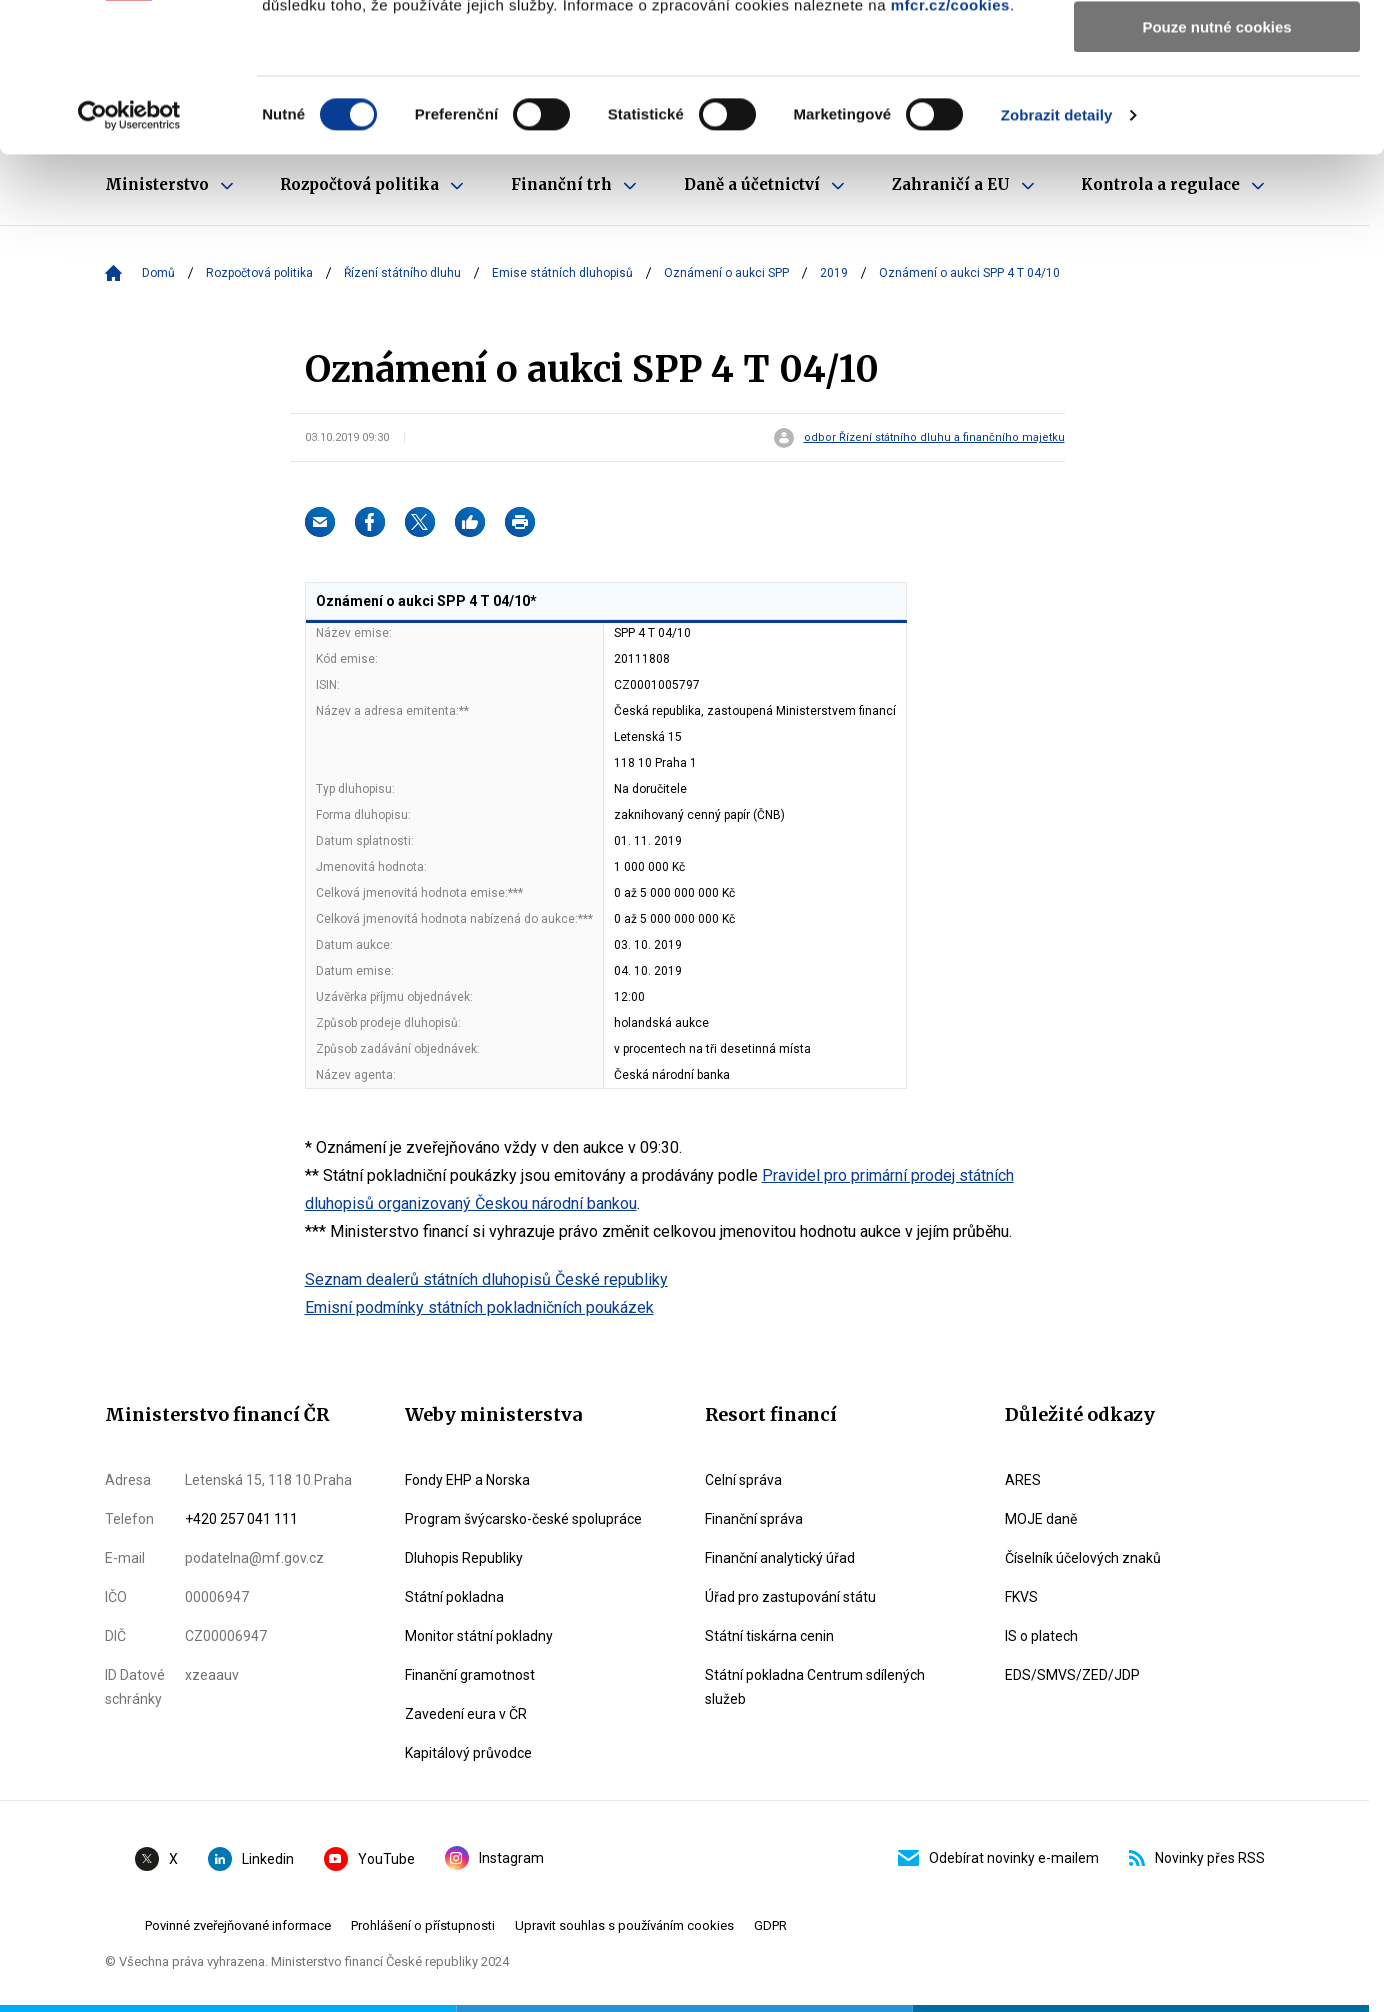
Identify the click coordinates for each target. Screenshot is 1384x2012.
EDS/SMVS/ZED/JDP (1072, 1675)
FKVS (1021, 1597)
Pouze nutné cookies (1216, 166)
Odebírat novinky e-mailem (998, 1858)
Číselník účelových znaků (1083, 1558)
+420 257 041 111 (241, 1519)
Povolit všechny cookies (1217, 49)
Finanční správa (754, 1519)
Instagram (494, 1858)
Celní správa (743, 1480)
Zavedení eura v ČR (466, 1714)
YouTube (369, 1859)
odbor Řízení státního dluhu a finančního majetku (934, 438)
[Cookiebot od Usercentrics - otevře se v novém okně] (129, 255)
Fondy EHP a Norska (467, 1480)
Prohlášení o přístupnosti (423, 1925)
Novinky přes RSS (1197, 1858)
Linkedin (251, 1859)
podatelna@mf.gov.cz (254, 1558)
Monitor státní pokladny (479, 1636)
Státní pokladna (454, 1597)
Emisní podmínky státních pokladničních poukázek (479, 1307)
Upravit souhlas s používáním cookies (624, 1925)
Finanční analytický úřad (780, 1558)
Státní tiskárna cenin (769, 1636)
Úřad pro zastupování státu (790, 1597)
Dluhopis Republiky (464, 1558)
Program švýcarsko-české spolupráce (523, 1519)
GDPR (770, 1925)
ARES (1023, 1480)
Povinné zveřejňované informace (238, 1925)
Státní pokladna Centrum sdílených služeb (815, 1687)
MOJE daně (1041, 1519)
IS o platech (1041, 1636)
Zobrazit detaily (1057, 254)
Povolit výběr (1217, 108)
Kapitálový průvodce (468, 1753)
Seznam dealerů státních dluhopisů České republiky (486, 1279)
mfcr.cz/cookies (950, 144)
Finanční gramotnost (470, 1675)
